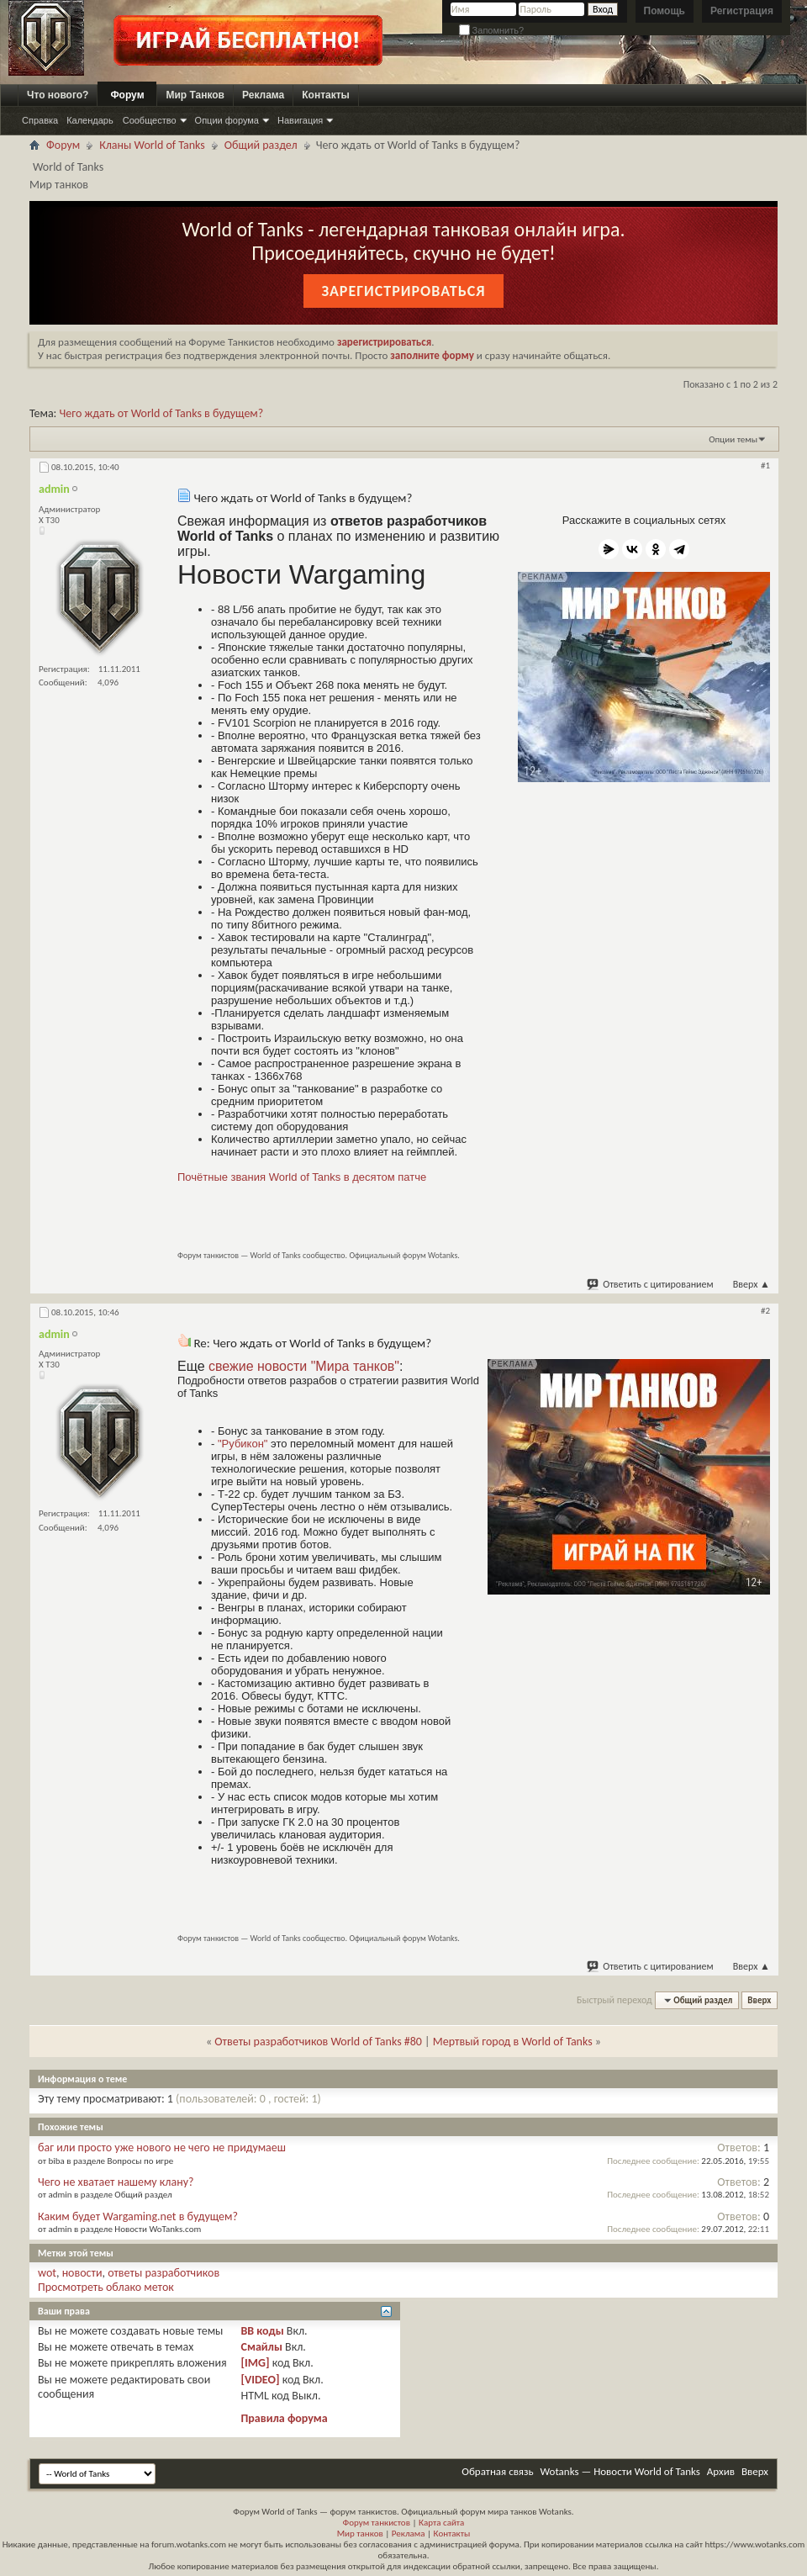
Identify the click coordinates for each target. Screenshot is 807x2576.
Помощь (664, 11)
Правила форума (283, 2418)
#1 (765, 465)
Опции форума (227, 120)
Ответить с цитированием (650, 1284)
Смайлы (261, 2347)
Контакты (326, 95)
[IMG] (254, 2363)
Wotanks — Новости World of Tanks (620, 2471)
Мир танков (360, 2533)
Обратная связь (497, 2471)
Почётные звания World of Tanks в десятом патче (301, 1177)
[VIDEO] (259, 2379)
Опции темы (733, 439)
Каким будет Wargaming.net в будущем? (138, 2216)
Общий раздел (261, 145)
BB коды (261, 2331)
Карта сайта (441, 2522)
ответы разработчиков (163, 2273)
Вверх (751, 1284)
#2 (765, 1310)
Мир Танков (195, 95)
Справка (40, 120)
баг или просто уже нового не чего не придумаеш (162, 2147)
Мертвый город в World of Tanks (513, 2041)
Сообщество (150, 120)
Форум (127, 95)
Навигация (300, 120)
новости (82, 2273)
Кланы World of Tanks (152, 145)
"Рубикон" (243, 1443)
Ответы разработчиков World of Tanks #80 (318, 2041)
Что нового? (57, 95)
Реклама (263, 95)
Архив (721, 2471)
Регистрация (741, 11)
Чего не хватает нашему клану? (115, 2182)
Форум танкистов (376, 2522)
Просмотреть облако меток (106, 2287)
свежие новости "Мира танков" (303, 1366)
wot (47, 2273)
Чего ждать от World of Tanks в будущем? (162, 413)
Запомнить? (492, 30)
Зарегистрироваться (403, 291)
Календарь (89, 120)
